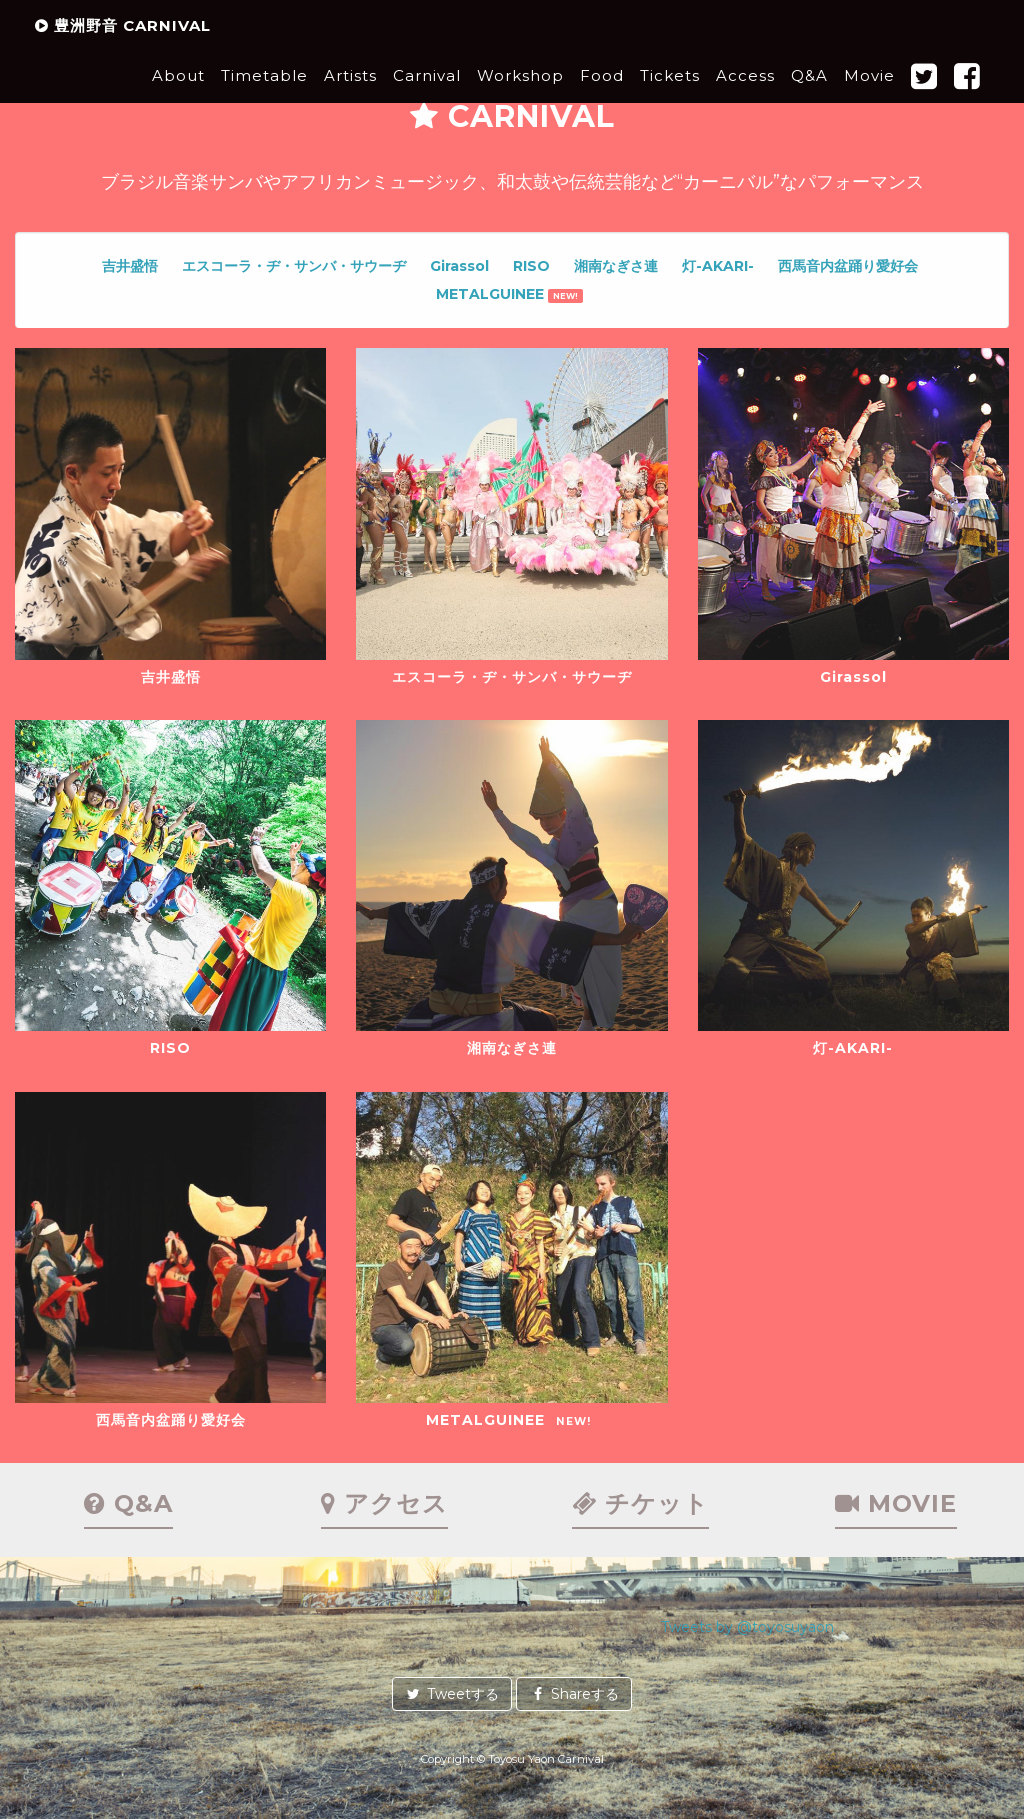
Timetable (264, 94)
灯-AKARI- (718, 266)
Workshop (520, 94)
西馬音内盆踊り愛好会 (848, 266)
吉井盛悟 (130, 266)
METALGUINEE (509, 294)
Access (745, 94)
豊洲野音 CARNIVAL (123, 44)
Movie (869, 94)
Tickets (670, 94)
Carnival (427, 94)
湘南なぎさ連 (616, 266)
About (178, 94)
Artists (350, 94)
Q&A (809, 94)
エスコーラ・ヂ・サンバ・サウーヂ (294, 266)
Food (602, 94)
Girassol (459, 266)
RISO (531, 266)
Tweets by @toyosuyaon (747, 1627)
